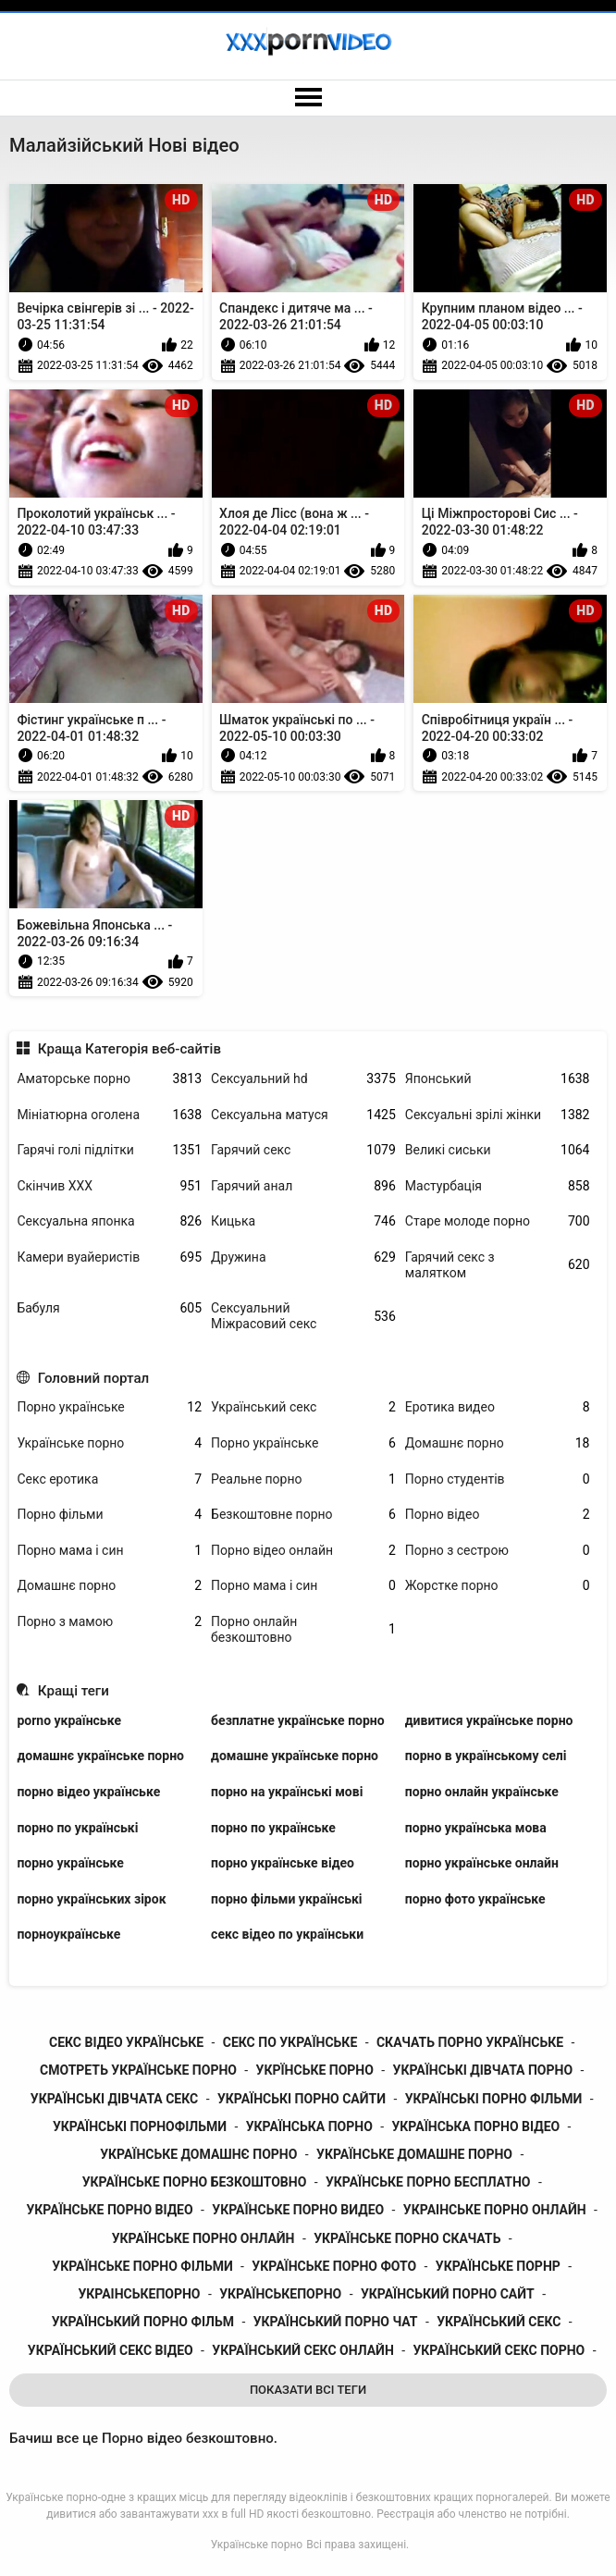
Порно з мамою (109, 1622)
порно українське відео (282, 1862)
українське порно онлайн (203, 2238)
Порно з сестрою (497, 1551)
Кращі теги (73, 1690)
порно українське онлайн (482, 1862)
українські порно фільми (494, 2098)
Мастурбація (497, 1186)
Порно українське (109, 1407)
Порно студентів (497, 1479)
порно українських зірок (91, 1899)
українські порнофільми (140, 2126)
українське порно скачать (407, 2238)
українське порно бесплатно (428, 2182)
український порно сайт (448, 2293)
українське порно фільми (142, 2266)
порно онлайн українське (482, 1791)
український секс (499, 2321)
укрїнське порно (315, 2070)
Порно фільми (109, 1514)
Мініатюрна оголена (109, 1115)
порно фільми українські (286, 1899)
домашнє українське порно (100, 1755)
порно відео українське (88, 1791)
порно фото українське (475, 1899)
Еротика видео (497, 1407)
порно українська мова (476, 1827)
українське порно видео (298, 2209)
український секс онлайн (302, 2350)
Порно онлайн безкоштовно (303, 1629)
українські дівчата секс (114, 2098)
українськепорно (280, 2293)
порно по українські (77, 1827)
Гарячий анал (303, 1186)
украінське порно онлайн (494, 2209)
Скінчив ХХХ (109, 1186)
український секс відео (110, 2350)
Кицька (303, 1221)
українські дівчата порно (483, 2070)
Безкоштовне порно (303, 1514)
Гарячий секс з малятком (497, 1265)
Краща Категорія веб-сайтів (129, 1049)
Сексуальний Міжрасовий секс (303, 1315)
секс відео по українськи (287, 1934)
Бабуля (109, 1308)
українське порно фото (334, 2266)
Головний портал (93, 1378)
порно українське (70, 1862)
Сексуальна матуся (303, 1115)
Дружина (303, 1257)
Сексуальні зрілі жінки (497, 1115)
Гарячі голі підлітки (109, 1150)
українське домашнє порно (198, 2154)
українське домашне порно (414, 2154)
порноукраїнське (68, 1934)
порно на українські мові (287, 1791)
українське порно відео (109, 2209)
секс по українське (290, 2042)
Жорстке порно (497, 1586)
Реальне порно (303, 1479)
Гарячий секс (303, 1150)
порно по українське (273, 1827)
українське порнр (498, 2266)
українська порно (309, 2126)
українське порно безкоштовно (194, 2182)
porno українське (69, 1720)
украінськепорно (139, 2293)
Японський (497, 1079)
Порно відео (497, 1514)
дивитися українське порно (489, 1720)
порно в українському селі (486, 1755)
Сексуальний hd (303, 1079)
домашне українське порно (294, 1755)
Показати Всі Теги (308, 2390)
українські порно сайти (301, 2098)
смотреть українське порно (138, 2070)
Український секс (303, 1407)
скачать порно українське (469, 2042)
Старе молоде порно (497, 1221)
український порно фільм (143, 2321)
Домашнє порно (497, 1443)
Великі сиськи (497, 1150)
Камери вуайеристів (109, 1257)
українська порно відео (475, 2126)
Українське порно (109, 1443)
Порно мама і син (109, 1551)
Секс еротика (109, 1479)
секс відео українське (126, 2042)
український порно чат (335, 2321)
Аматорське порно (109, 1079)
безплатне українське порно (298, 1720)
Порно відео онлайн (303, 1551)
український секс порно (499, 2350)
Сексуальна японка (109, 1221)
